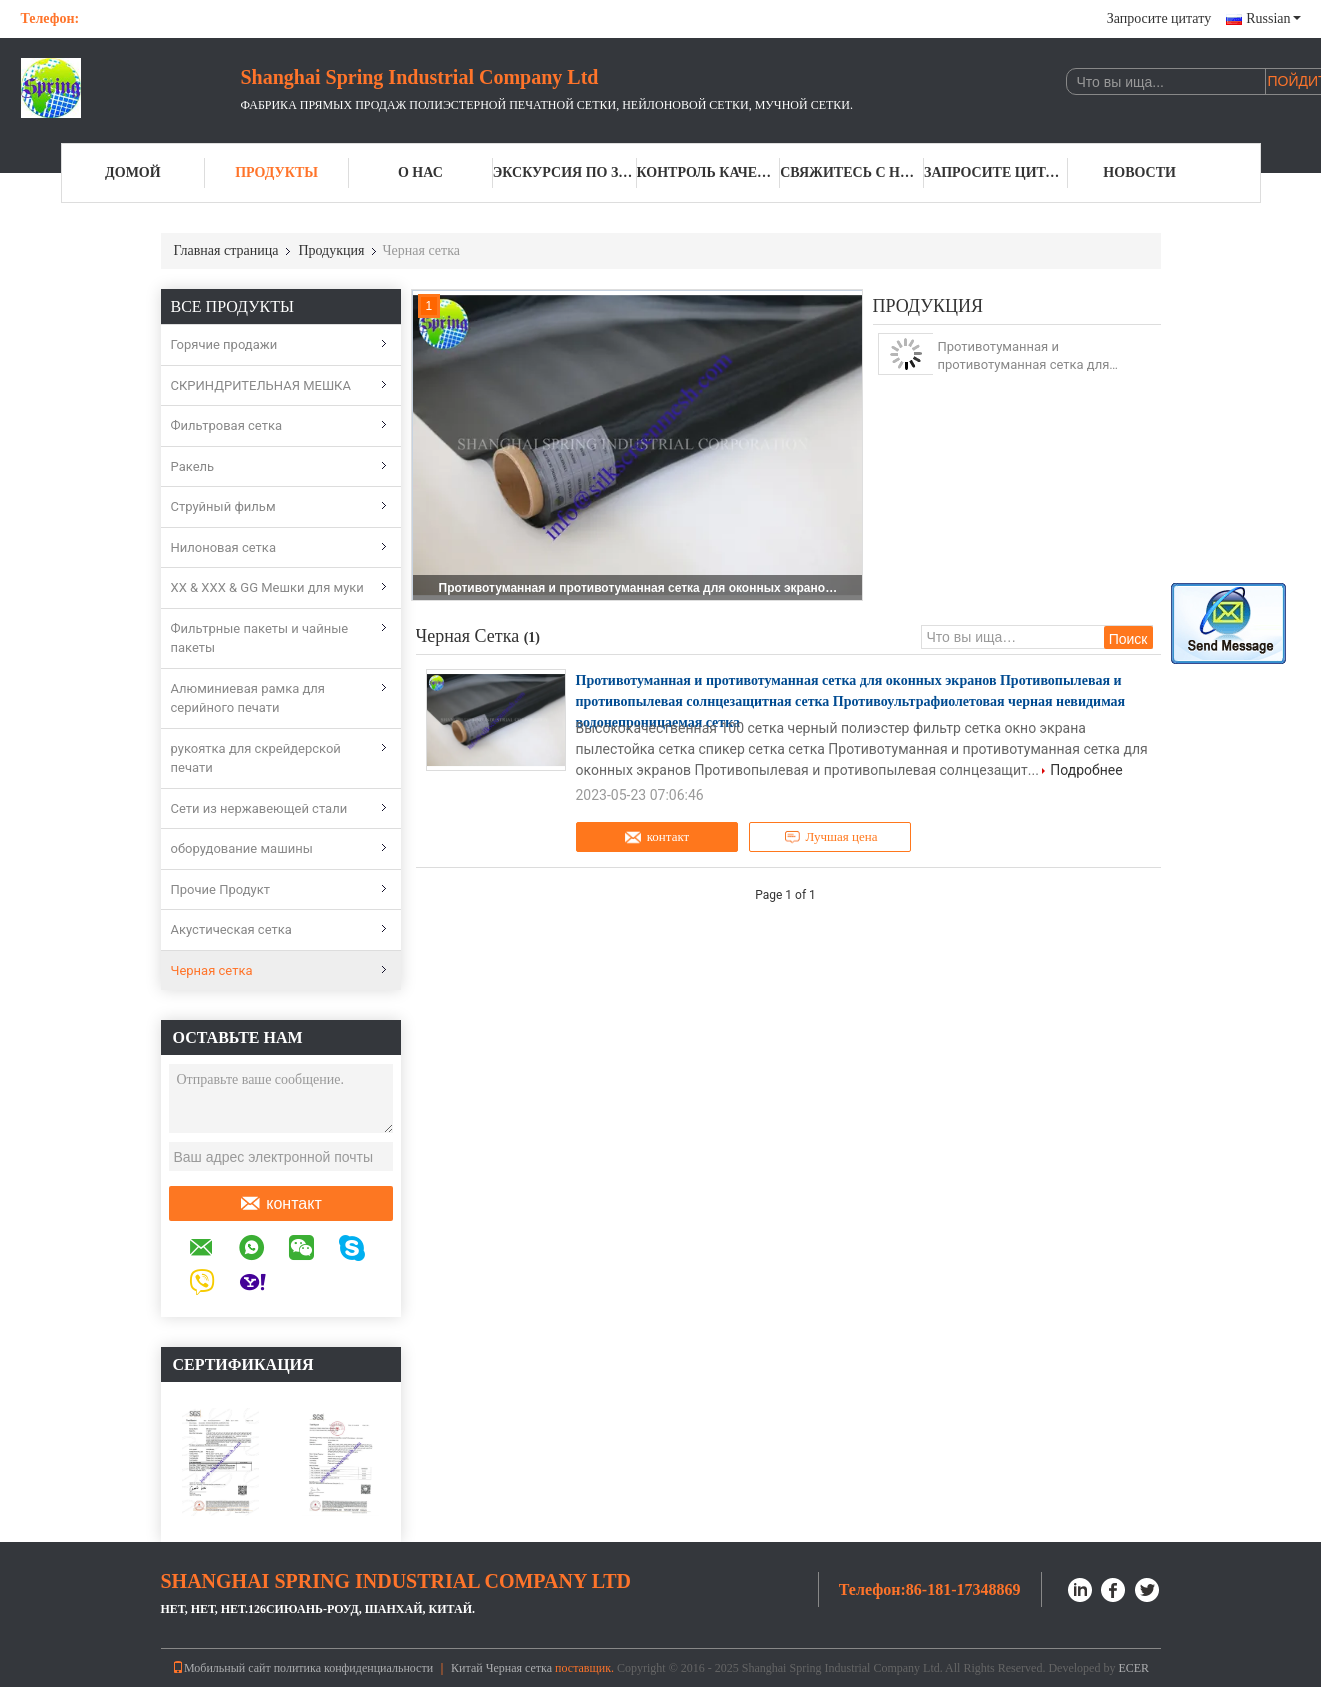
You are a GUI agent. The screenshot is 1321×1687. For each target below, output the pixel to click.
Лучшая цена (831, 837)
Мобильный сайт (221, 1668)
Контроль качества (709, 172)
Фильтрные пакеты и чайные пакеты (260, 638)
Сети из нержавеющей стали (259, 808)
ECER (1133, 1668)
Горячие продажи (224, 344)
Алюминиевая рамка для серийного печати (248, 698)
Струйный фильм (223, 506)
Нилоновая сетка (223, 547)
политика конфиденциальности (353, 1668)
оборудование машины (242, 848)
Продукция (331, 250)
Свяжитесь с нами (852, 172)
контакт (280, 1204)
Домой (133, 172)
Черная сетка (212, 970)
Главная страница (226, 250)
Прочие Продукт (221, 889)
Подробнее (1086, 770)
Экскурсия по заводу (565, 172)
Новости (1139, 172)
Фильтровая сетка (226, 425)
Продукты (276, 172)
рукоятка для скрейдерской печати (256, 758)
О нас (420, 172)
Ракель (193, 466)
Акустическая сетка (231, 929)
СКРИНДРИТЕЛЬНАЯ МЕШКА (261, 385)
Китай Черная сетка (501, 1668)
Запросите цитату (1159, 18)
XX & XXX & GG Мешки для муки (267, 587)
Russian (1273, 18)
